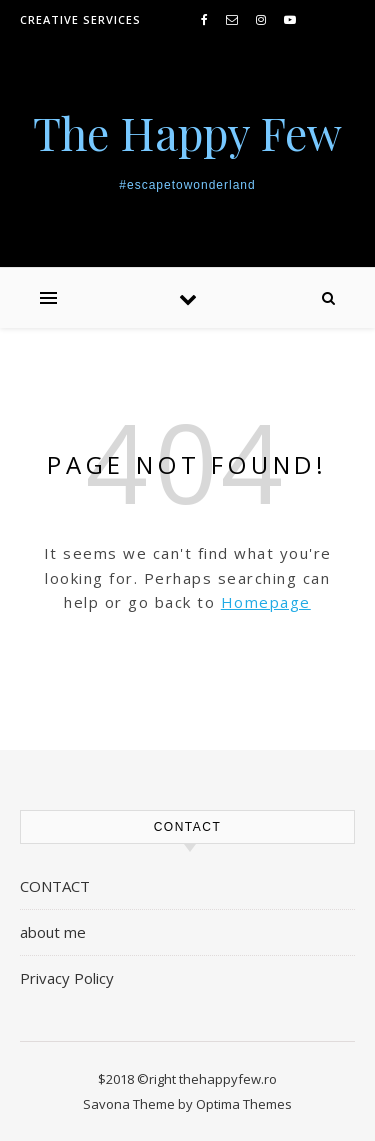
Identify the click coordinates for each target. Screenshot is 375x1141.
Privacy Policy (67, 978)
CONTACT (55, 886)
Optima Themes (244, 1104)
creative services (80, 19)
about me (53, 932)
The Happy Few (187, 132)
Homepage (266, 602)
